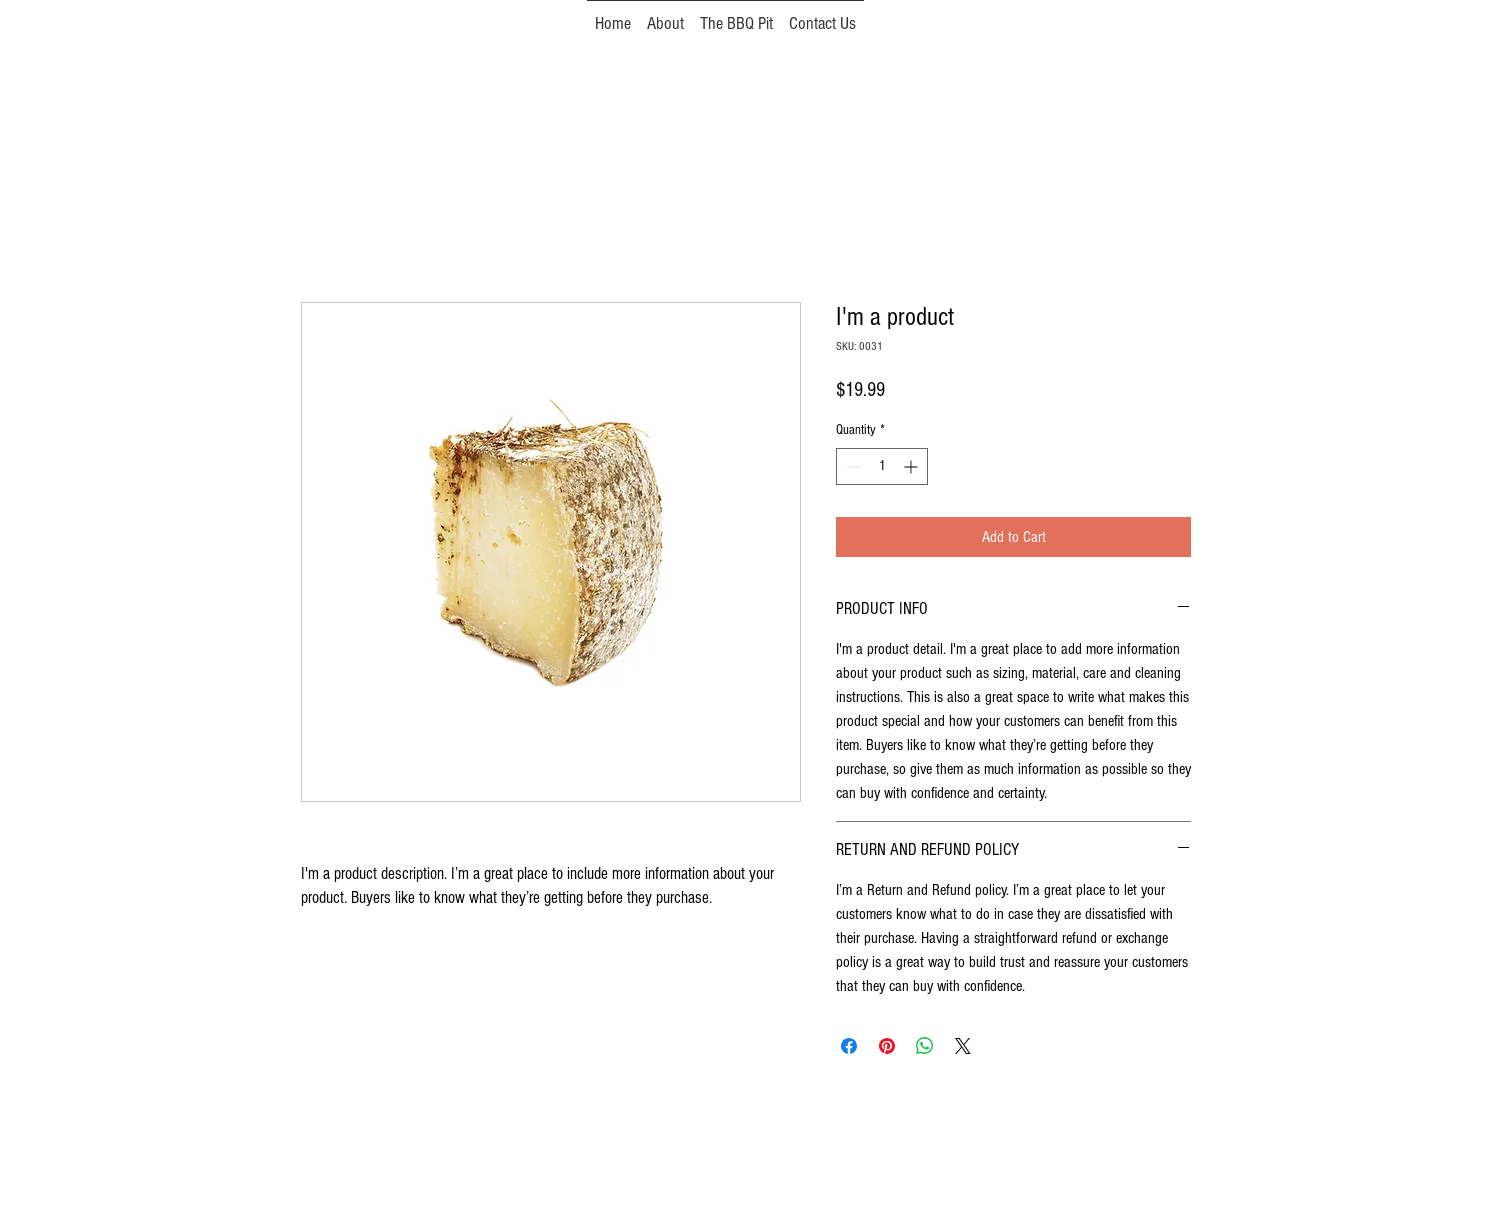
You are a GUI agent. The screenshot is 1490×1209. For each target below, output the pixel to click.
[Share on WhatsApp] (925, 1046)
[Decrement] (851, 466)
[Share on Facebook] (849, 1046)
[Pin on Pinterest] (887, 1046)
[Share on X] (963, 1046)
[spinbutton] (882, 466)
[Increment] (912, 466)
